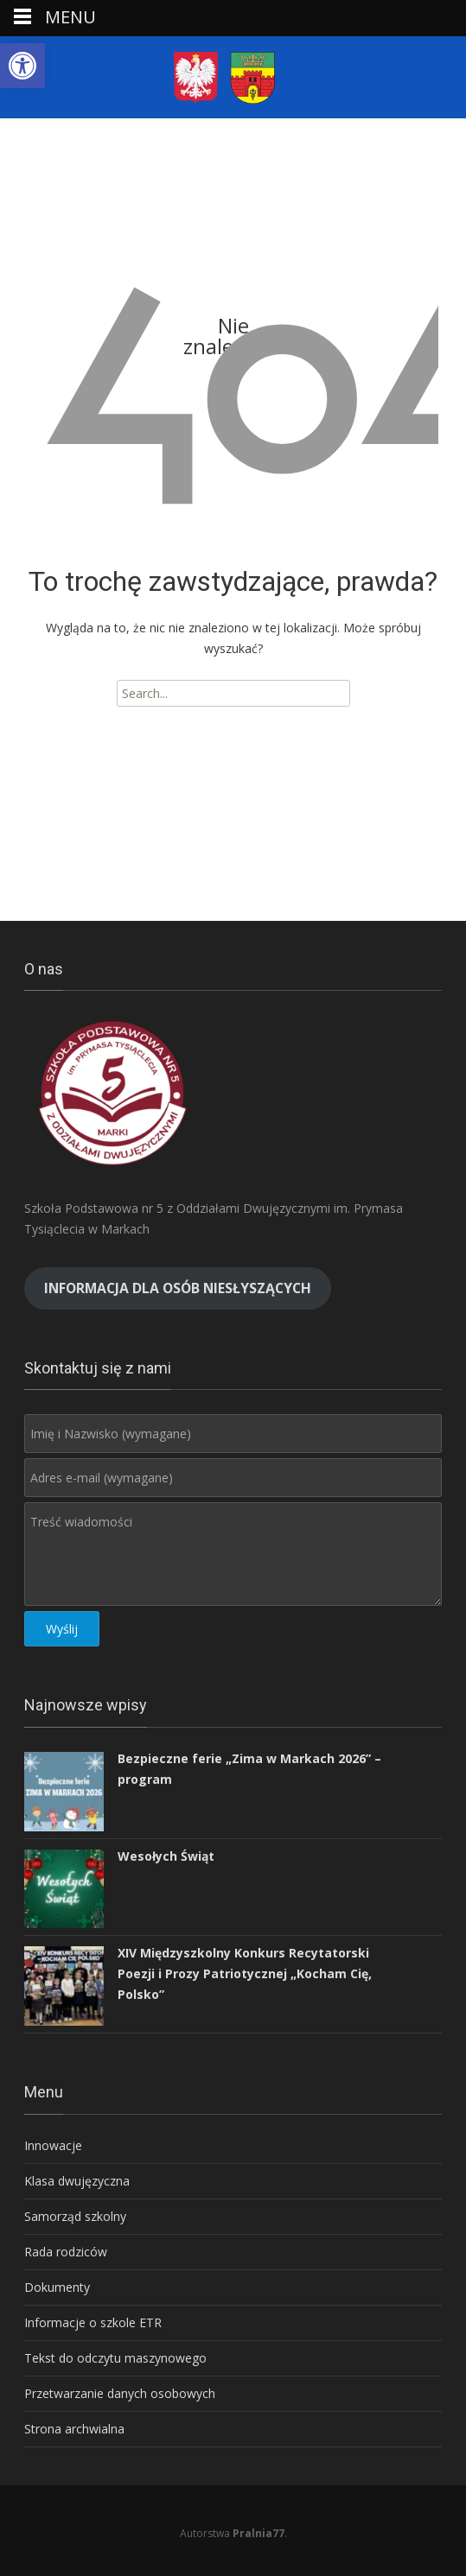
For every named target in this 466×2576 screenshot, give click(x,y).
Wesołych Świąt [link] (166, 1856)
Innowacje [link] (53, 2145)
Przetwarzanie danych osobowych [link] (119, 2393)
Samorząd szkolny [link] (75, 2216)
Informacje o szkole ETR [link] (93, 2322)
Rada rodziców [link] (65, 2251)
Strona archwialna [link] (74, 2429)
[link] (22, 65)
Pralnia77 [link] (258, 2533)
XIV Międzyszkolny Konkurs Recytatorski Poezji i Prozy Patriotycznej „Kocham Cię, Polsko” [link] (245, 1973)
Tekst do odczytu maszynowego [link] (115, 2358)
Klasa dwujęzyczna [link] (77, 2181)
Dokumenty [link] (57, 2287)
